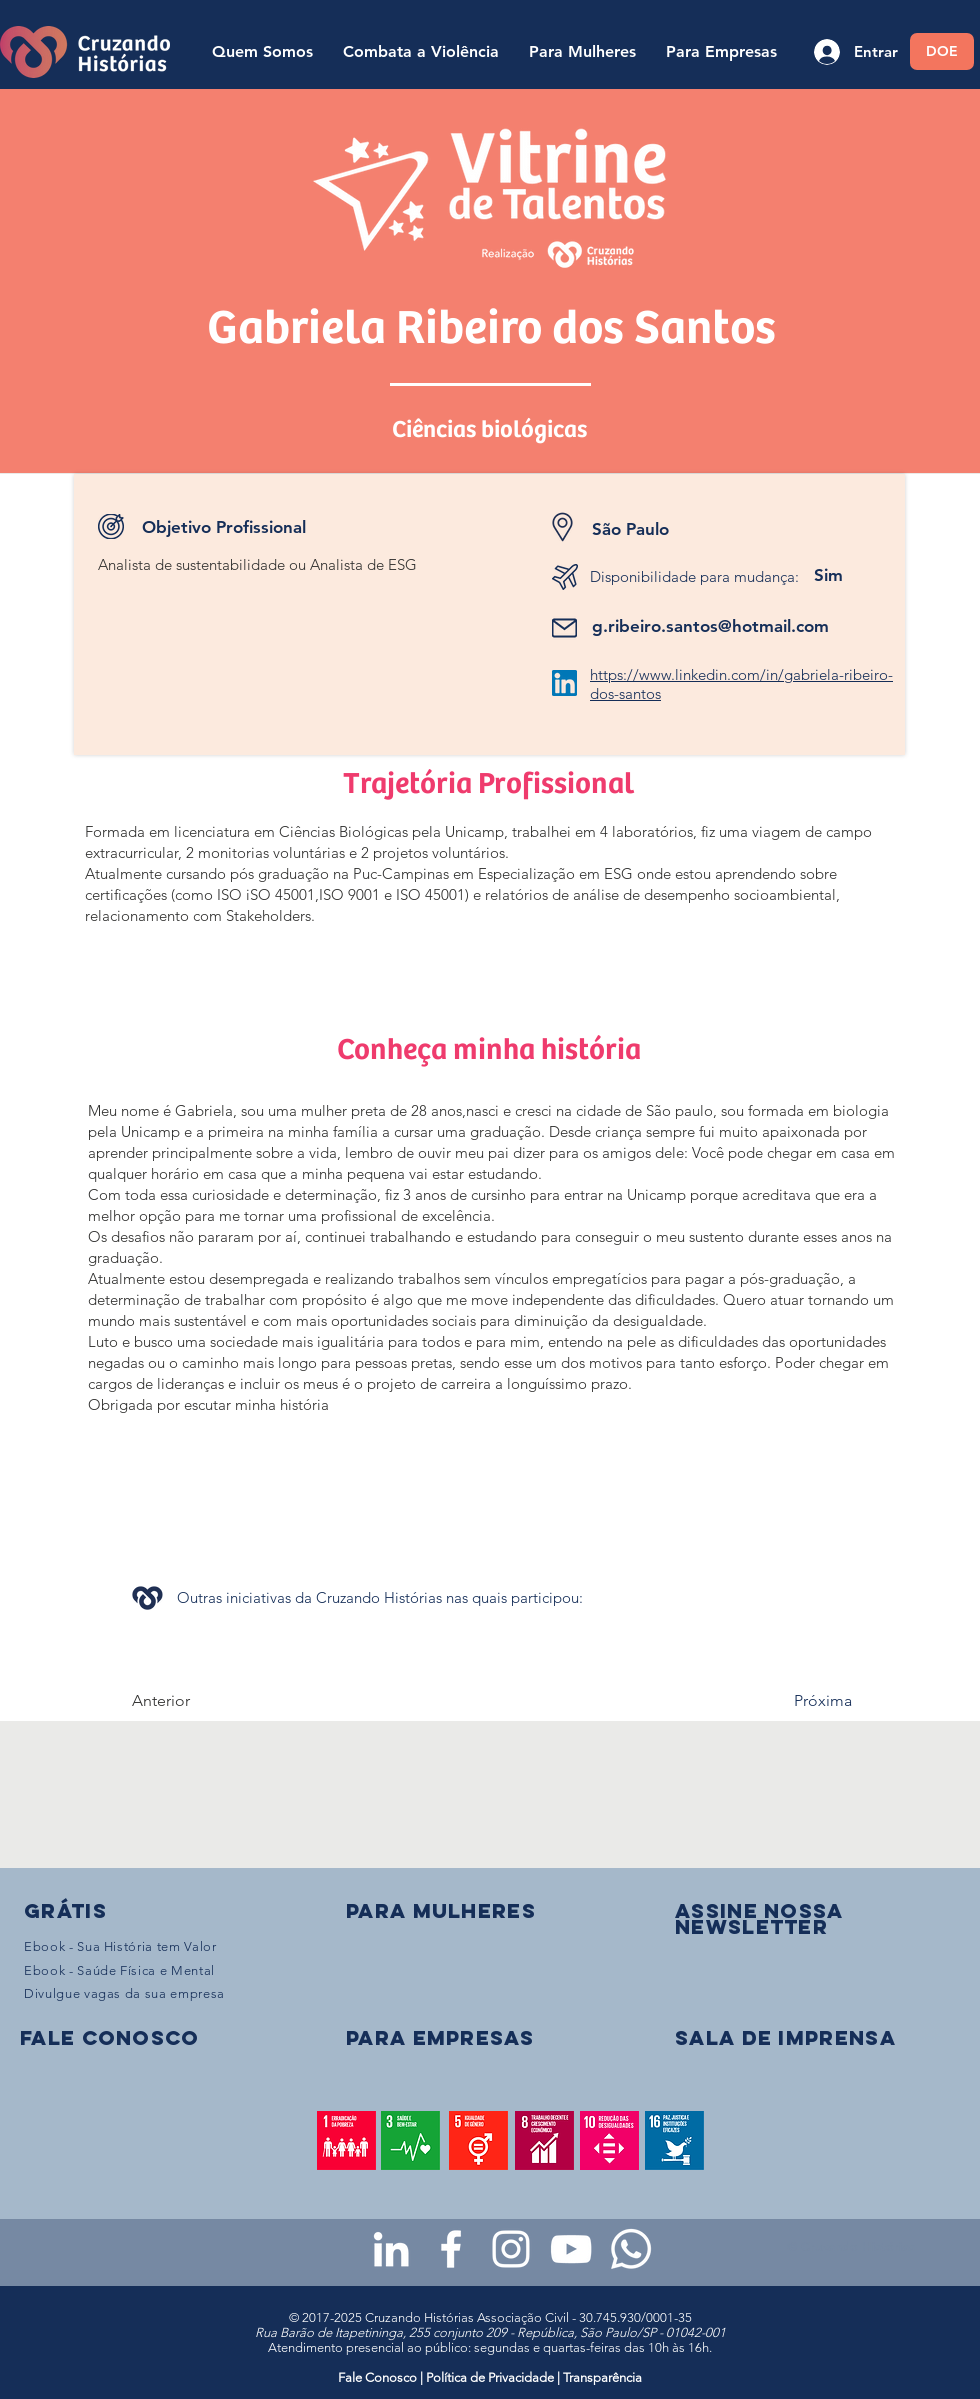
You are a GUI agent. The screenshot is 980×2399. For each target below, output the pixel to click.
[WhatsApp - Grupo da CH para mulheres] (631, 2249)
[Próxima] (802, 1701)
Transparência (602, 2377)
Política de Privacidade (490, 2377)
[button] (759, 1918)
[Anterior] (198, 1701)
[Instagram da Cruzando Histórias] (511, 2249)
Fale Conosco (379, 2377)
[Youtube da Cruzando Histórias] (571, 2249)
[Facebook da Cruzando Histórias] (451, 2249)
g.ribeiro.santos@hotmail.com (710, 626)
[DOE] (942, 51)
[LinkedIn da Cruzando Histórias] (391, 2249)
